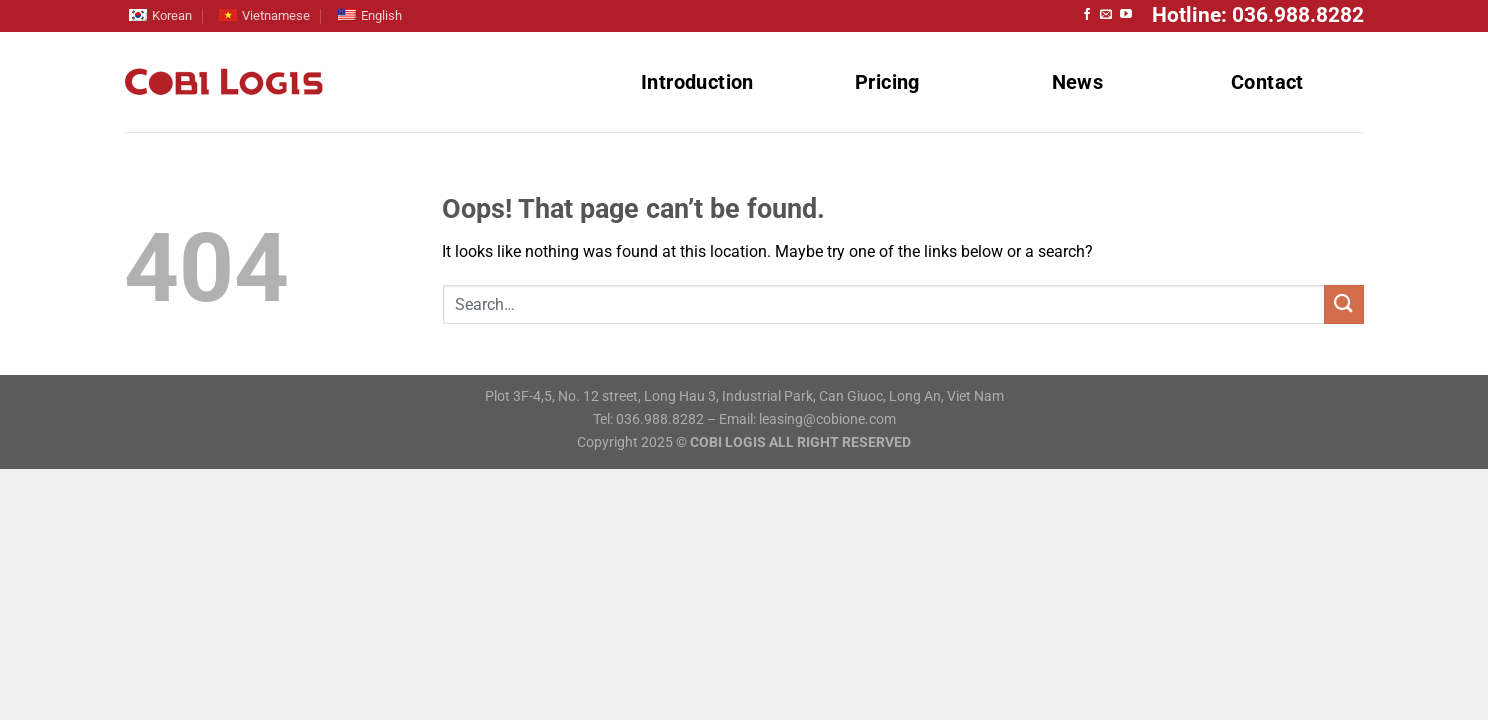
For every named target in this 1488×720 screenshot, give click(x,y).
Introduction (697, 82)
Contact (1267, 82)
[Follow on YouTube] (1126, 15)
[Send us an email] (1106, 15)
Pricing (887, 82)
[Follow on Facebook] (1087, 15)
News (1078, 82)
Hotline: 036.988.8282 (1258, 15)
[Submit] (1344, 304)
